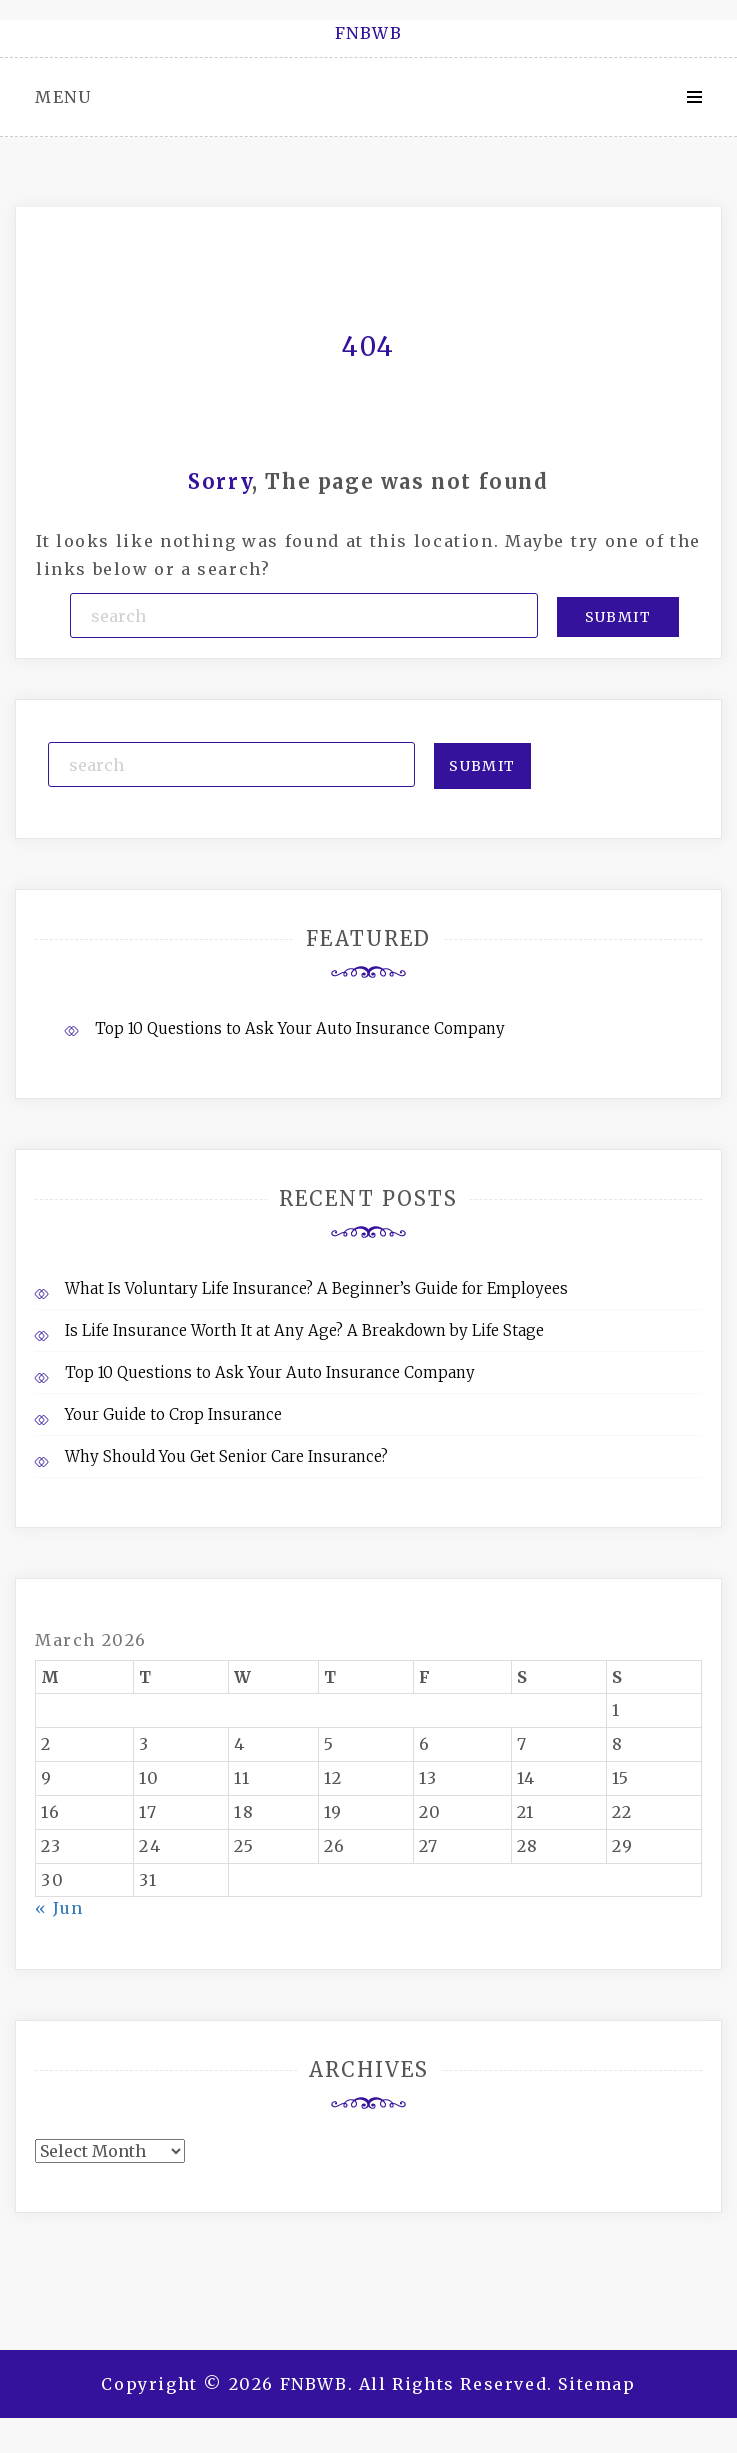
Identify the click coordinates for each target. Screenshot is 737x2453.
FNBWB (369, 33)
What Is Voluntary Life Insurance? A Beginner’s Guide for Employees (316, 1288)
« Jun (59, 1908)
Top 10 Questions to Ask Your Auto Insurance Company (300, 1028)
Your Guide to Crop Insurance (173, 1414)
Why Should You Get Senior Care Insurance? (226, 1456)
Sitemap (596, 2384)
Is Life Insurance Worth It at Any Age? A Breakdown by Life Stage (304, 1330)
